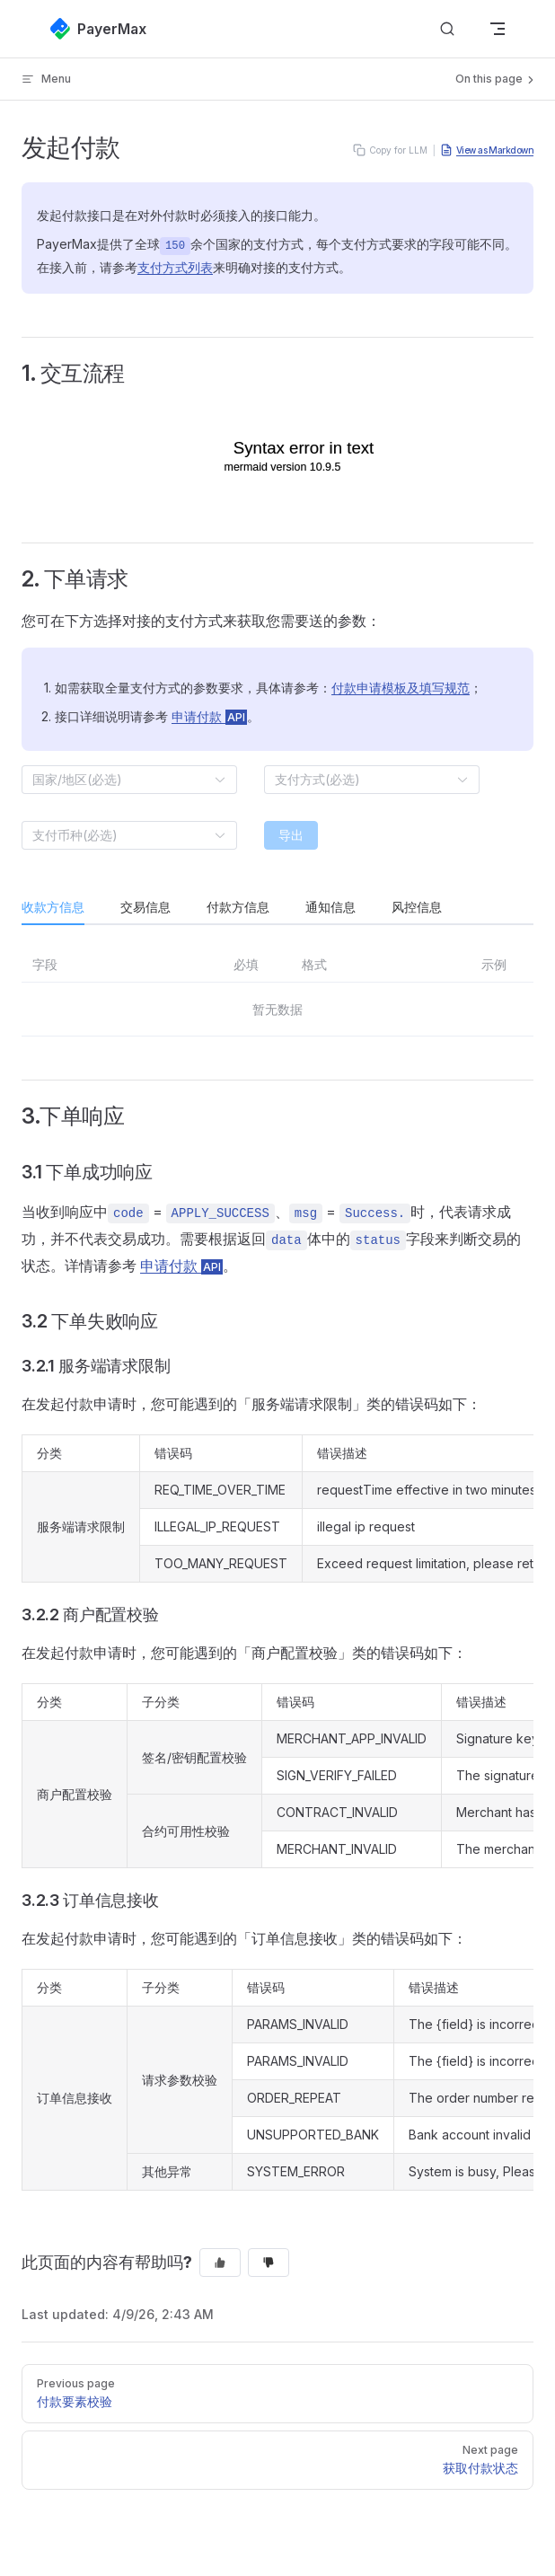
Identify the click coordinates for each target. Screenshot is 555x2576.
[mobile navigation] (497, 28)
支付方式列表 (175, 267)
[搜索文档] (447, 29)
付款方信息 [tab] (238, 906)
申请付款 (209, 716)
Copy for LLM (390, 150)
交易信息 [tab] (145, 906)
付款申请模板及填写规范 (400, 687)
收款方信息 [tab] (53, 906)
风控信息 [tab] (417, 906)
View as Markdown (486, 150)
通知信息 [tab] (330, 906)
